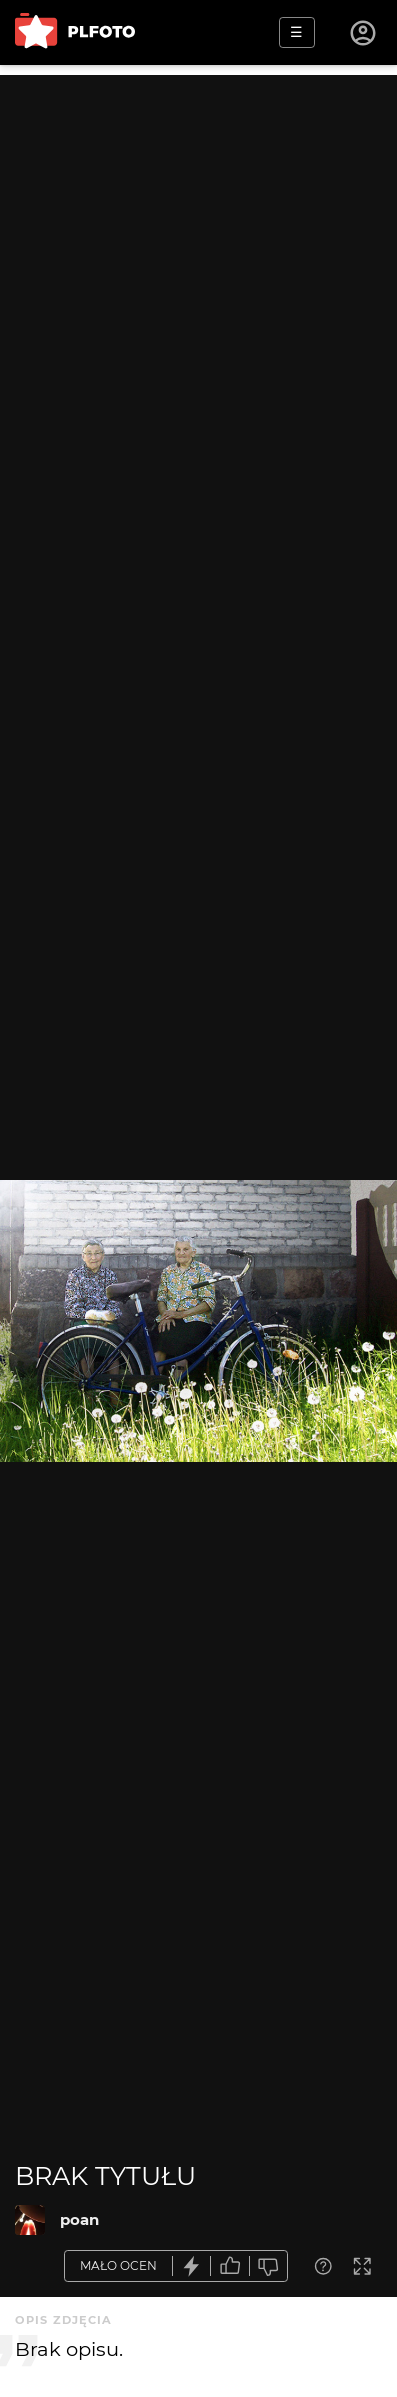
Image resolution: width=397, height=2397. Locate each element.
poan (79, 2219)
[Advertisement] (198, 273)
